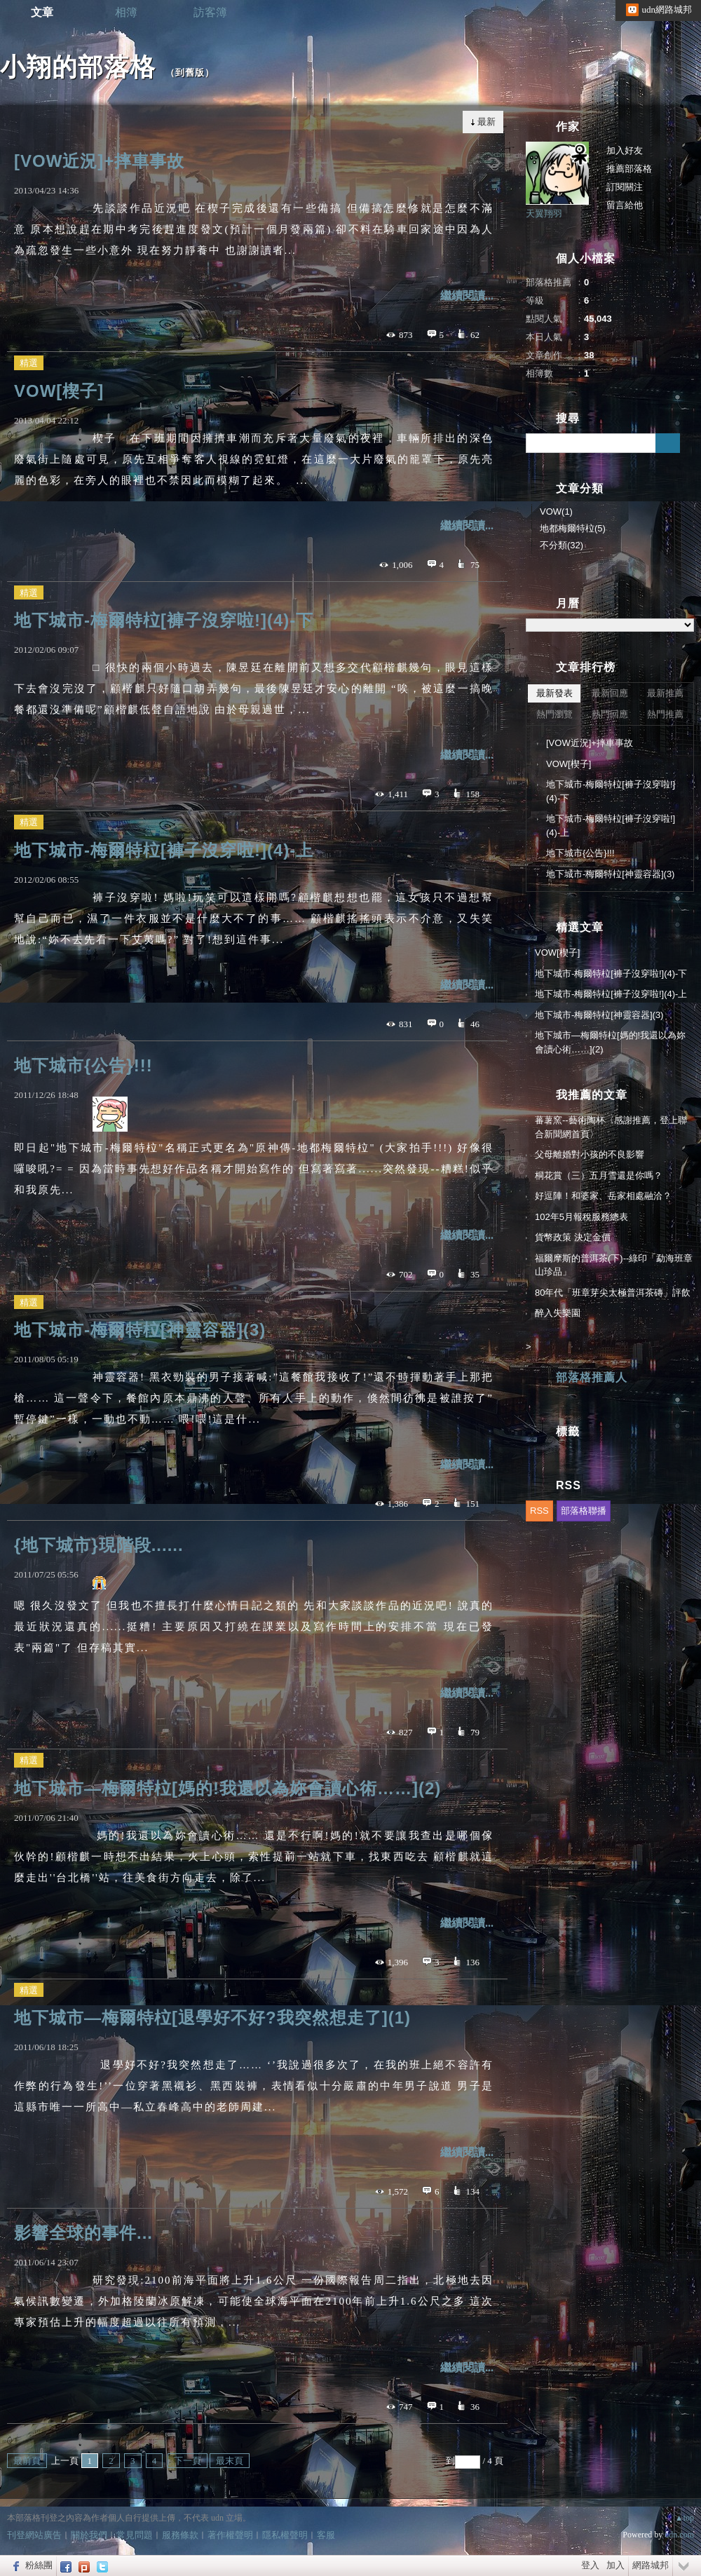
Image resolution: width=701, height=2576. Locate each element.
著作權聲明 (230, 2535)
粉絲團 (39, 2565)
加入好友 (624, 150)
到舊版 (190, 72)
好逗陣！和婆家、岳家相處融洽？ (603, 1196)
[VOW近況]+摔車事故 (99, 160)
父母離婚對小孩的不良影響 (589, 1154)
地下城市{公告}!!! (83, 1065)
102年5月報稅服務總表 (581, 1217)
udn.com (679, 2535)
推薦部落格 (629, 168)
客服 (326, 2535)
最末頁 (229, 2460)
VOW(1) (556, 511)
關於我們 (89, 2535)
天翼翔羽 (544, 213)
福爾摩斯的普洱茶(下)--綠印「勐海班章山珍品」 (614, 1265)
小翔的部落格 (78, 67)
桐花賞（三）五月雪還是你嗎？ (598, 1175)
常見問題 (134, 2535)
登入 (590, 2565)
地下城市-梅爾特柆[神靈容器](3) (140, 1329)
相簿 (126, 12)
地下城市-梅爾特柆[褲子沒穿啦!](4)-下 (163, 620)
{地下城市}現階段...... (99, 1545)
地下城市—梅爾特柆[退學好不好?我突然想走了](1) (212, 2017)
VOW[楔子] (59, 390)
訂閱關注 (624, 187)
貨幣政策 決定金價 (573, 1237)
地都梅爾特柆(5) (573, 528)
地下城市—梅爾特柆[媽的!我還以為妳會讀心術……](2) (227, 1788)
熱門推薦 (665, 714)
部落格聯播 (583, 1510)
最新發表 (554, 693)
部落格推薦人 (591, 1377)
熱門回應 (610, 714)
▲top (684, 2518)
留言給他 (624, 205)
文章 (42, 12)
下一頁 (187, 2460)
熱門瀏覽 (554, 714)
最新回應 (610, 693)
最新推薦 (665, 693)
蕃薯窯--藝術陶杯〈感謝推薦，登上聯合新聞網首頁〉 (611, 1127)
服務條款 (180, 2535)
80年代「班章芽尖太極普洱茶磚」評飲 (612, 1292)
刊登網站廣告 (34, 2535)
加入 (615, 2565)
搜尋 (667, 443)
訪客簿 (210, 12)
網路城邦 (650, 2565)
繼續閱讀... (467, 295)
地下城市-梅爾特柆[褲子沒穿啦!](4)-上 (163, 850)
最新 (486, 121)
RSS (539, 1510)
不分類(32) (561, 545)
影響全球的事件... (83, 2232)
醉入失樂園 (557, 1313)
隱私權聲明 (285, 2535)
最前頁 (27, 2460)
